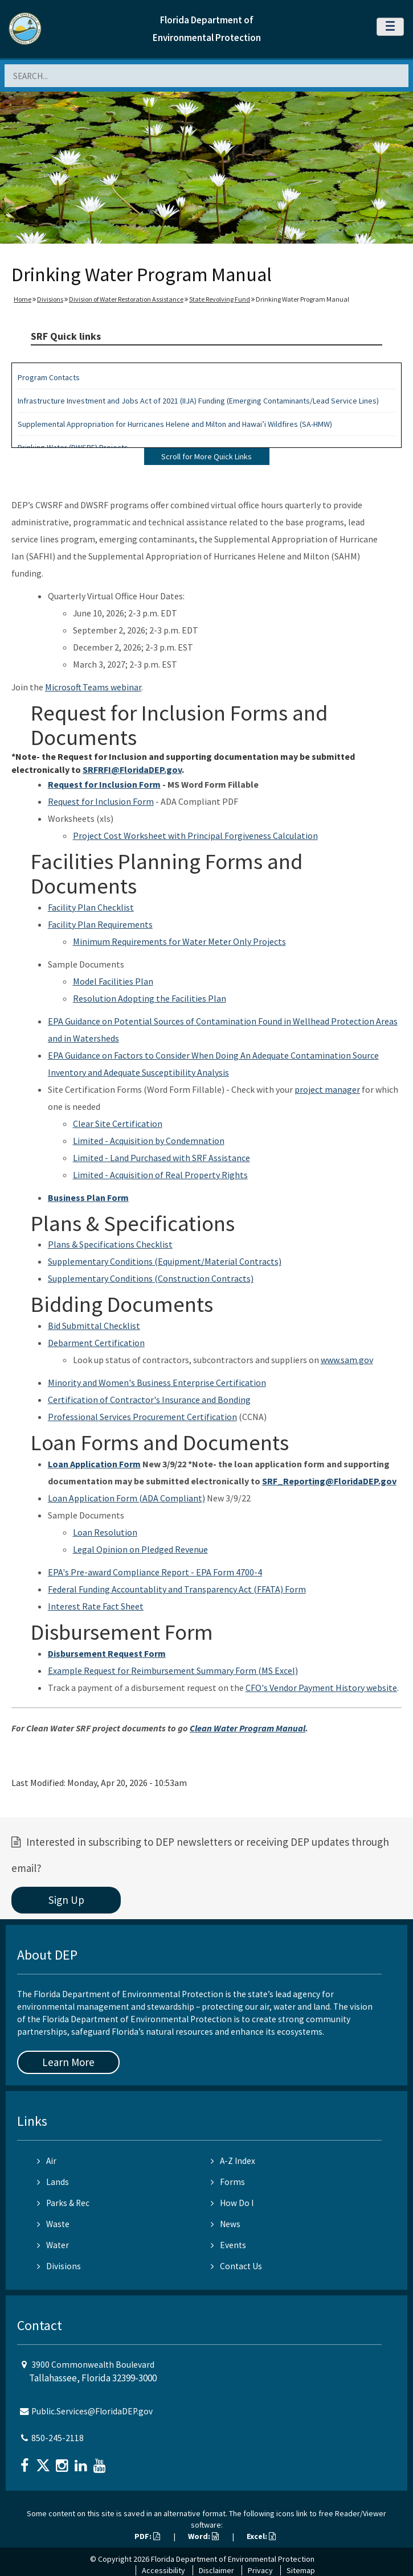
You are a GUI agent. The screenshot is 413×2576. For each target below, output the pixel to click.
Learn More (68, 2062)
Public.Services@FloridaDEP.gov (92, 2411)
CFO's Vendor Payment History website (321, 1687)
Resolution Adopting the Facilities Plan (149, 998)
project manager (327, 1089)
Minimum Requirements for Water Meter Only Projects (179, 941)
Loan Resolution (105, 1532)
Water (53, 2245)
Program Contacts (49, 377)
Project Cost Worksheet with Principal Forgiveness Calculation (195, 835)
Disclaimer (216, 2570)
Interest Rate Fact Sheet (96, 1606)
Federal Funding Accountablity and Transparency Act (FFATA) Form (177, 1589)
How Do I (232, 2203)
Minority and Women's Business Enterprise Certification (157, 1382)
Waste (53, 2224)
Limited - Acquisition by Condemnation (148, 1140)
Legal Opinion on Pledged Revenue (140, 1549)
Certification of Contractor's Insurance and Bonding (149, 1399)
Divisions (50, 299)
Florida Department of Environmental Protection (232, 2559)
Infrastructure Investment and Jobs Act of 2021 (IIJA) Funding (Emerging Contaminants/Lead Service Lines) (198, 401)
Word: (203, 2536)
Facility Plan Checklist (91, 907)
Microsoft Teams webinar (93, 687)
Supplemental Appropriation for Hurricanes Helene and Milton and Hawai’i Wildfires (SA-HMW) (175, 424)
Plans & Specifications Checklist (110, 1244)
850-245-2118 (57, 2438)
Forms (228, 2181)
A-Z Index (233, 2160)
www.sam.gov (347, 1359)
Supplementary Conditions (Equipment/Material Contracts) (164, 1261)
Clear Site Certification (117, 1123)
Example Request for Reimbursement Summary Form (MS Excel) (173, 1670)
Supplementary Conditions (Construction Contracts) (150, 1278)
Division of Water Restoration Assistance (126, 299)
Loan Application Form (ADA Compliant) (126, 1498)
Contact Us (236, 2266)
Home (22, 299)
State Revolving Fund (219, 299)
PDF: (147, 2536)
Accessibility (163, 2570)
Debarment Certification (96, 1342)
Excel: (261, 2536)
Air (46, 2160)
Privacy (260, 2570)
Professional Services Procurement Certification (142, 1416)
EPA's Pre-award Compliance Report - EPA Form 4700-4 (155, 1572)
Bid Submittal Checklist (94, 1325)
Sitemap (301, 2570)
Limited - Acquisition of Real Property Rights (160, 1174)
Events (228, 2245)
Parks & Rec (63, 2203)
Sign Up (66, 1900)
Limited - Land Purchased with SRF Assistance (161, 1157)
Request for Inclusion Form (101, 801)
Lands (53, 2181)
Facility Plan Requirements (100, 924)
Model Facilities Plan (113, 981)
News (225, 2224)
